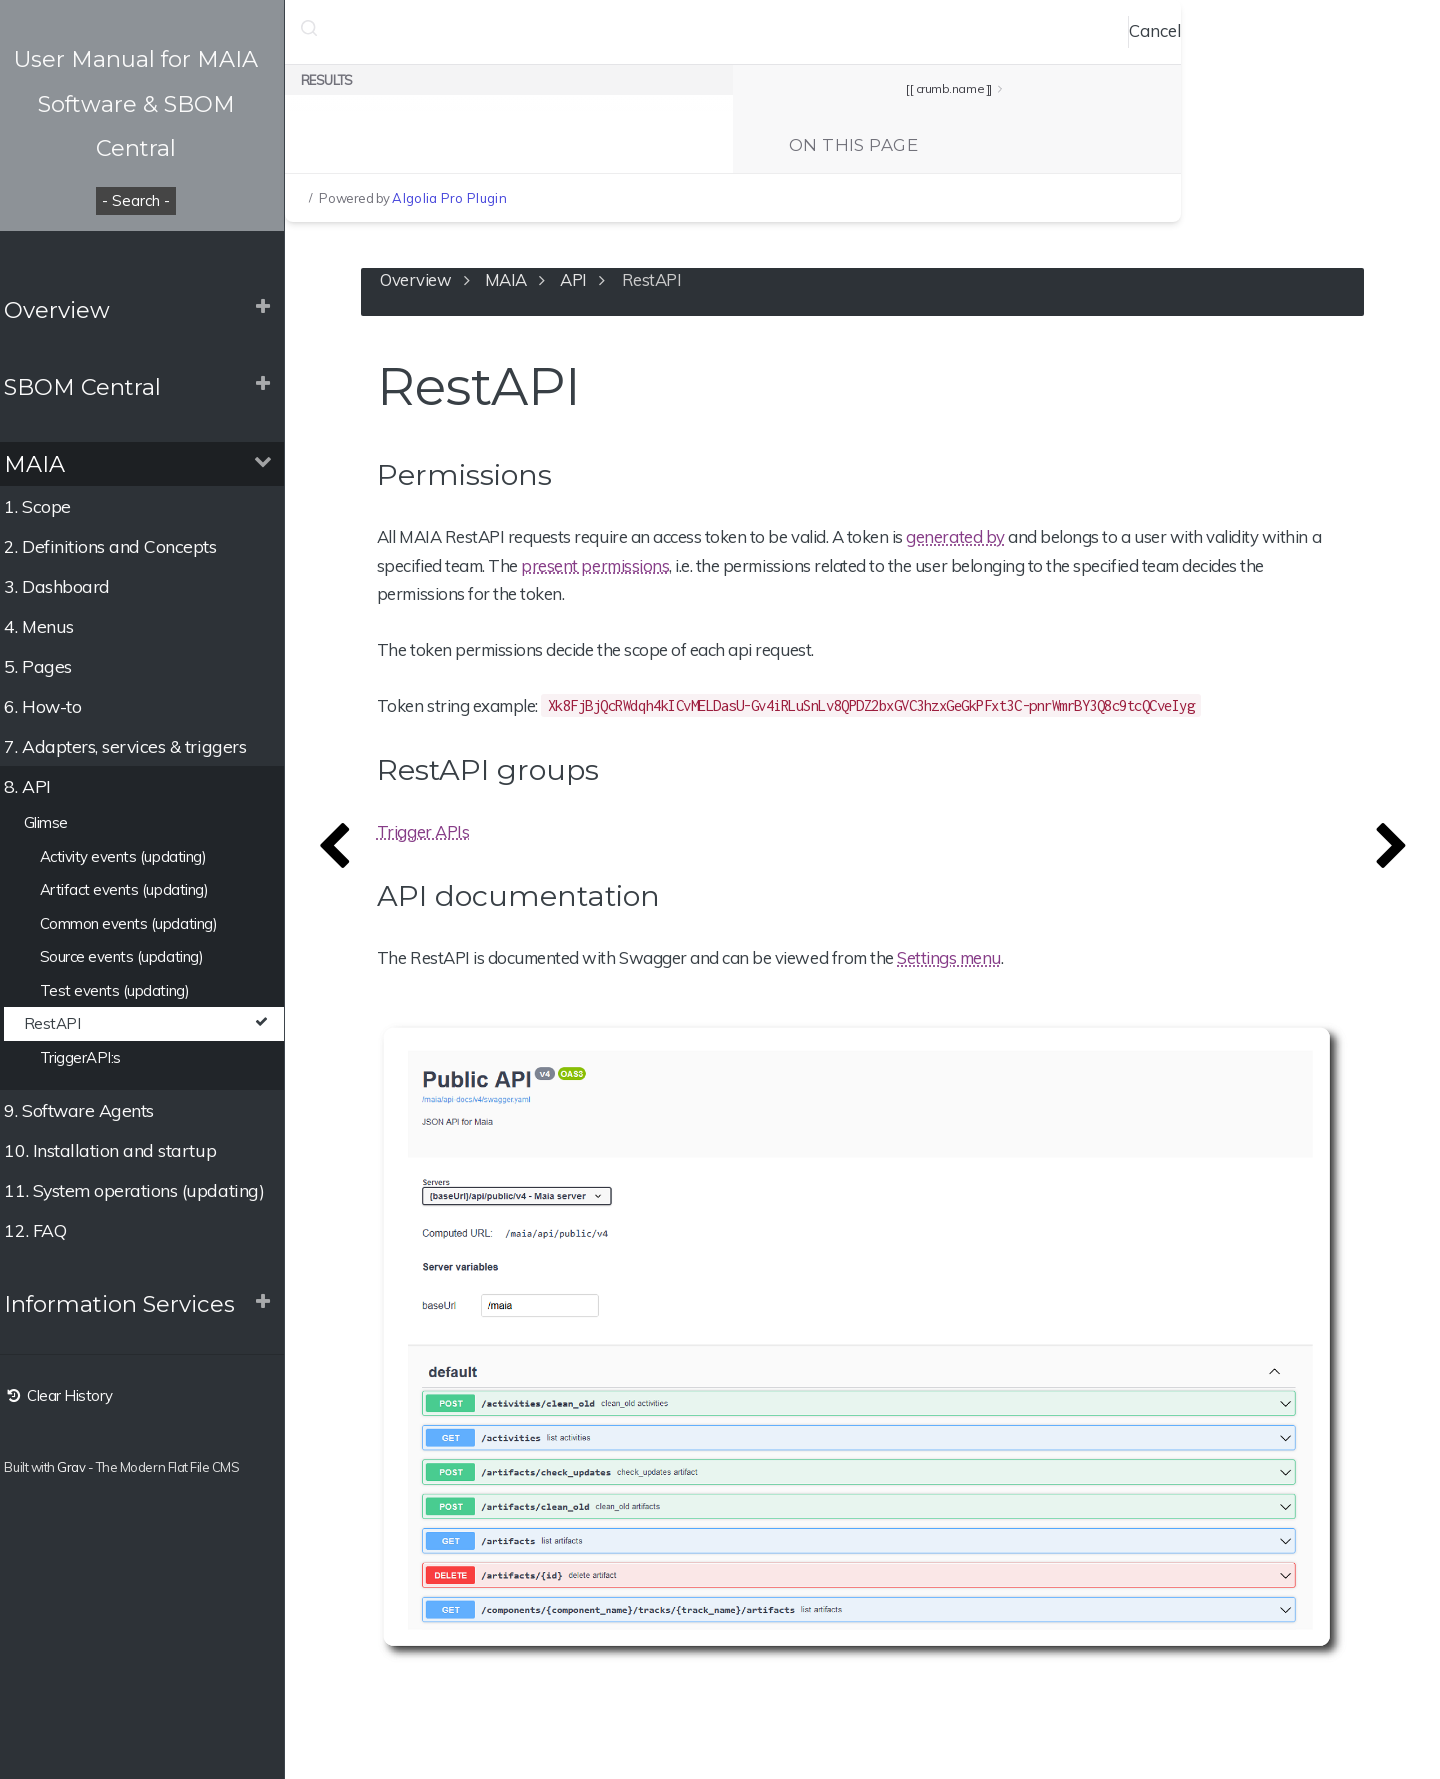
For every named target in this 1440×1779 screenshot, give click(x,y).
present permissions (614, 567)
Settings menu (968, 959)
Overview (69, 310)
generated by (974, 539)
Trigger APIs (442, 833)
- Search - (150, 200)
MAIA (46, 464)
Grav (83, 1467)
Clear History (70, 1395)
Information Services (131, 1304)
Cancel (1170, 30)
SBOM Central (94, 387)
